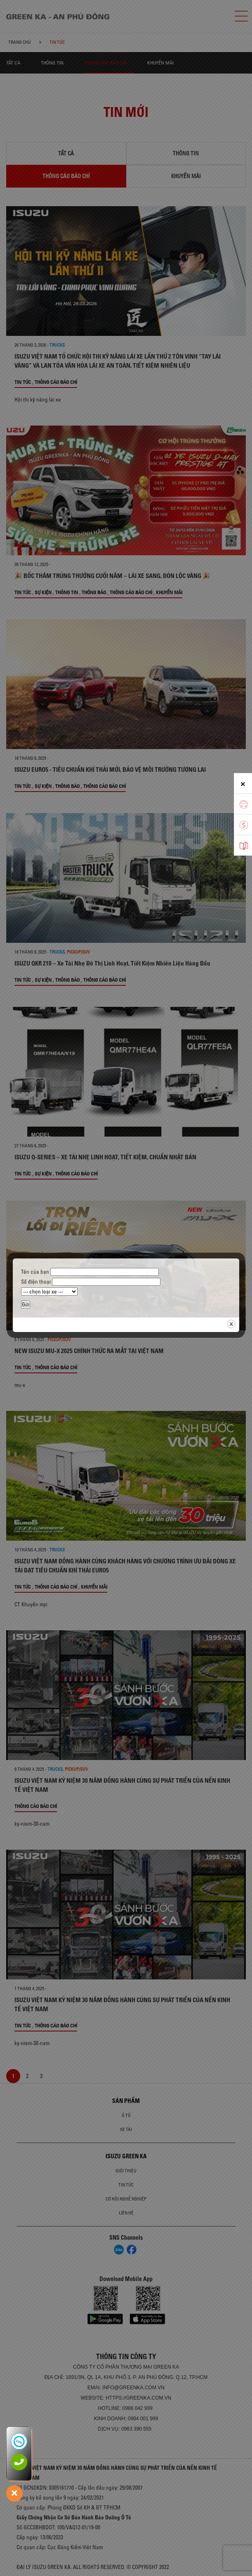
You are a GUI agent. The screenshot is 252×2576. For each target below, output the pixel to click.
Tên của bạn (90, 1271)
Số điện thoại (90, 1281)
